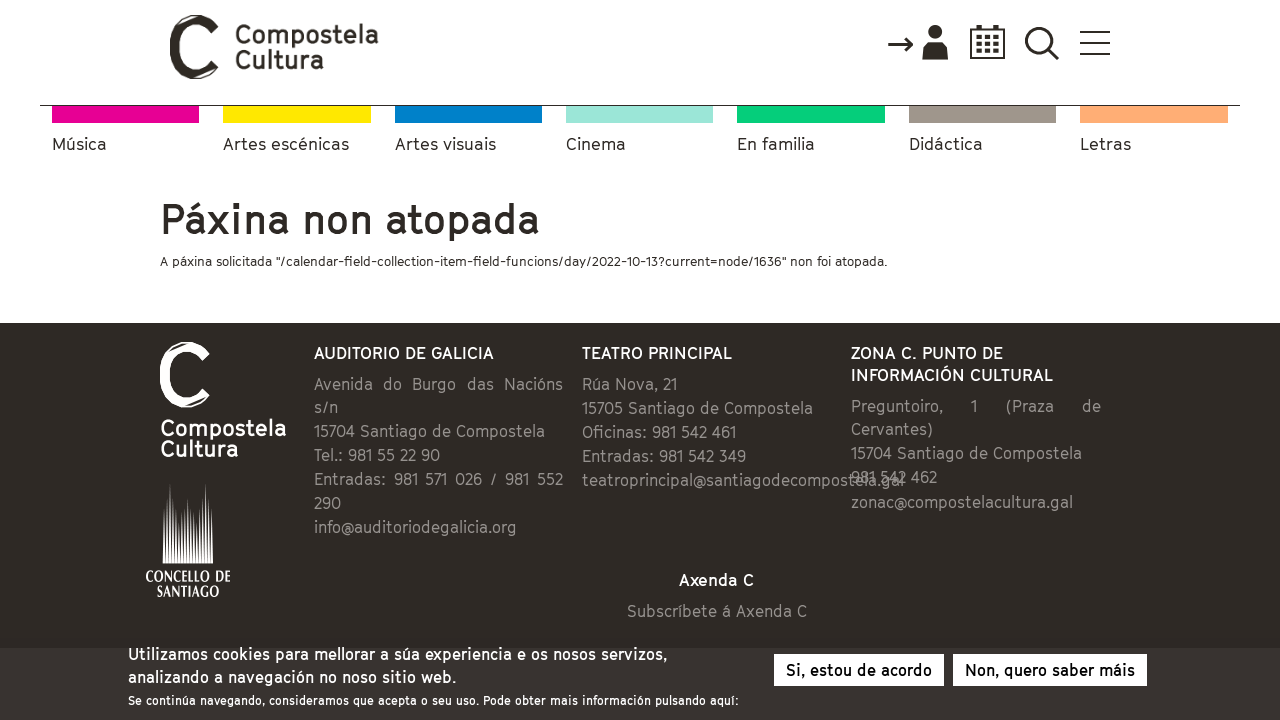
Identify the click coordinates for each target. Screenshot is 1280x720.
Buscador (1161, 42)
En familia (776, 140)
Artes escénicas (286, 140)
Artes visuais (445, 140)
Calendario (1101, 42)
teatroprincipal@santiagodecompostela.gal (729, 482)
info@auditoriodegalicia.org (333, 482)
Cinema (596, 140)
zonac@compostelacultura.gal (1015, 480)
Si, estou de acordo (859, 674)
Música (79, 140)
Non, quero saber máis (1050, 674)
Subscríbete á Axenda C (736, 574)
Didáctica (946, 140)
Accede (1037, 44)
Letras (1105, 140)
